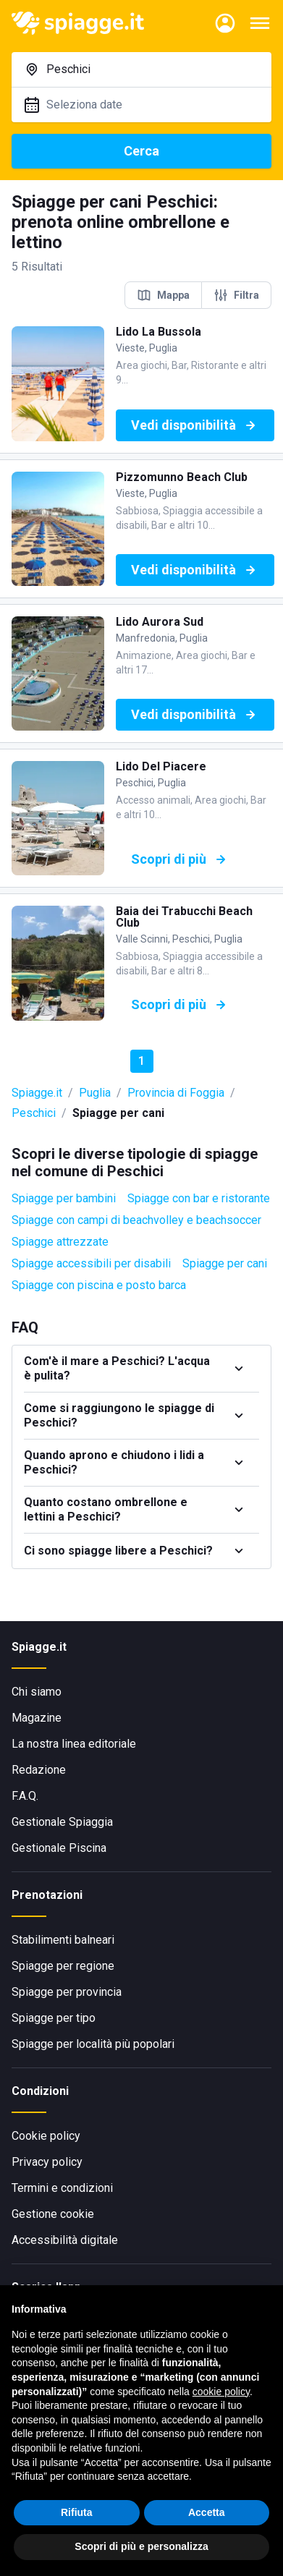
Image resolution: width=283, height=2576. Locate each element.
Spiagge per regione (63, 1966)
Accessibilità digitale (65, 2240)
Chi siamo (37, 1692)
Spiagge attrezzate (60, 1242)
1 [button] (141, 1061)
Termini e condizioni (62, 2188)
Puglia (95, 1093)
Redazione (39, 1770)
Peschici (34, 1113)
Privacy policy (47, 2162)
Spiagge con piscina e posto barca (99, 1285)
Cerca (141, 150)
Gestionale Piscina (59, 1848)
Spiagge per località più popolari (93, 2044)
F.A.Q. (25, 1796)
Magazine (37, 1718)
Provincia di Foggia (175, 1093)
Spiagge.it (37, 1093)
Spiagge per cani (224, 1263)
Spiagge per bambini (64, 1198)
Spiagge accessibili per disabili (91, 1263)
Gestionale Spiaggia (62, 1822)
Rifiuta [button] (77, 2512)
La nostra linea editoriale (74, 1744)
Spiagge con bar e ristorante (198, 1198)
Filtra (236, 295)
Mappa (163, 295)
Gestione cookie (53, 2214)
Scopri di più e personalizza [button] (141, 2546)
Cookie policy (46, 2136)
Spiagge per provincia (67, 1992)
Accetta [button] (206, 2512)
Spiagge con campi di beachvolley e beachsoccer (136, 1220)
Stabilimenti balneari (63, 1940)
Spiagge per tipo (54, 2018)
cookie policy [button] (221, 2391)
